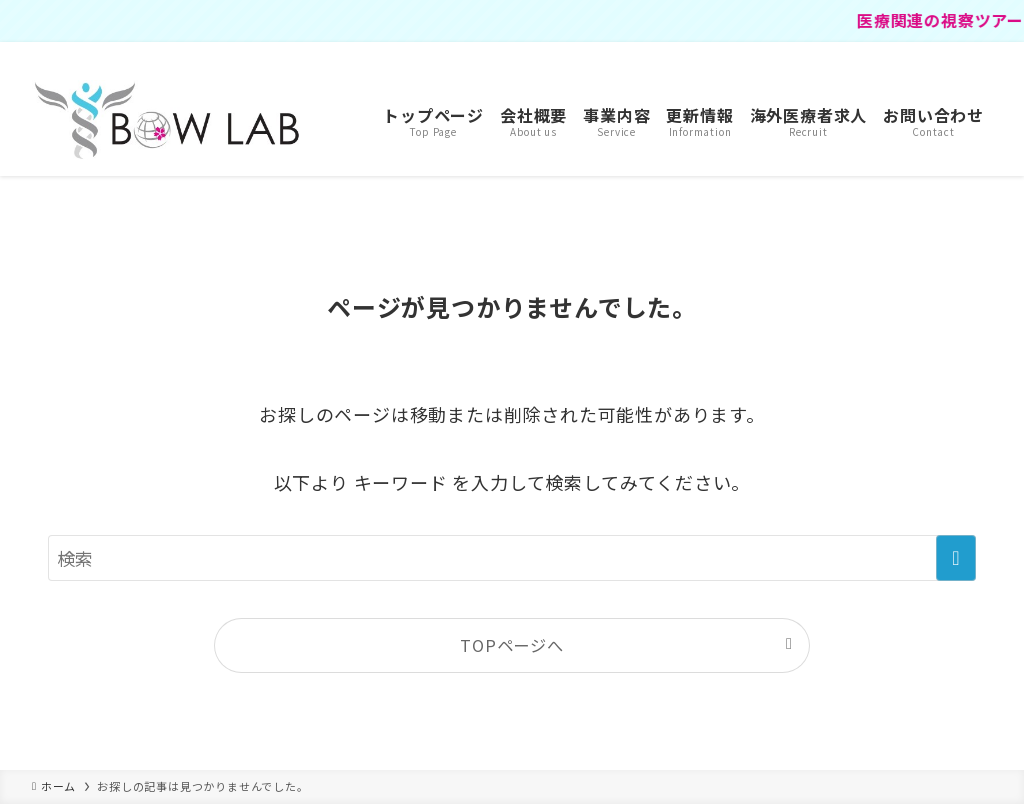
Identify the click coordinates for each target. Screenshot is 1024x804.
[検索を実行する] (956, 558)
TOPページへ (512, 645)
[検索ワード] (512, 558)
